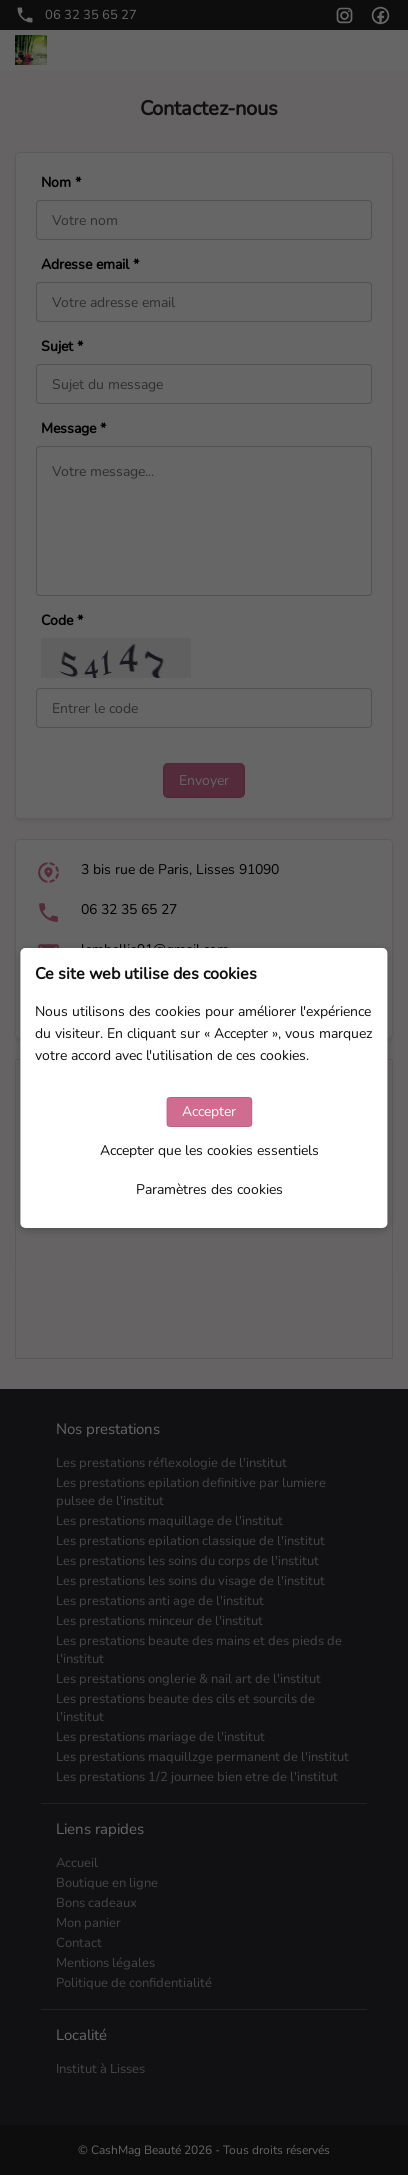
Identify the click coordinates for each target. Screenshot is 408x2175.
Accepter (209, 1111)
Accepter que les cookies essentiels (209, 1150)
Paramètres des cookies (209, 1189)
